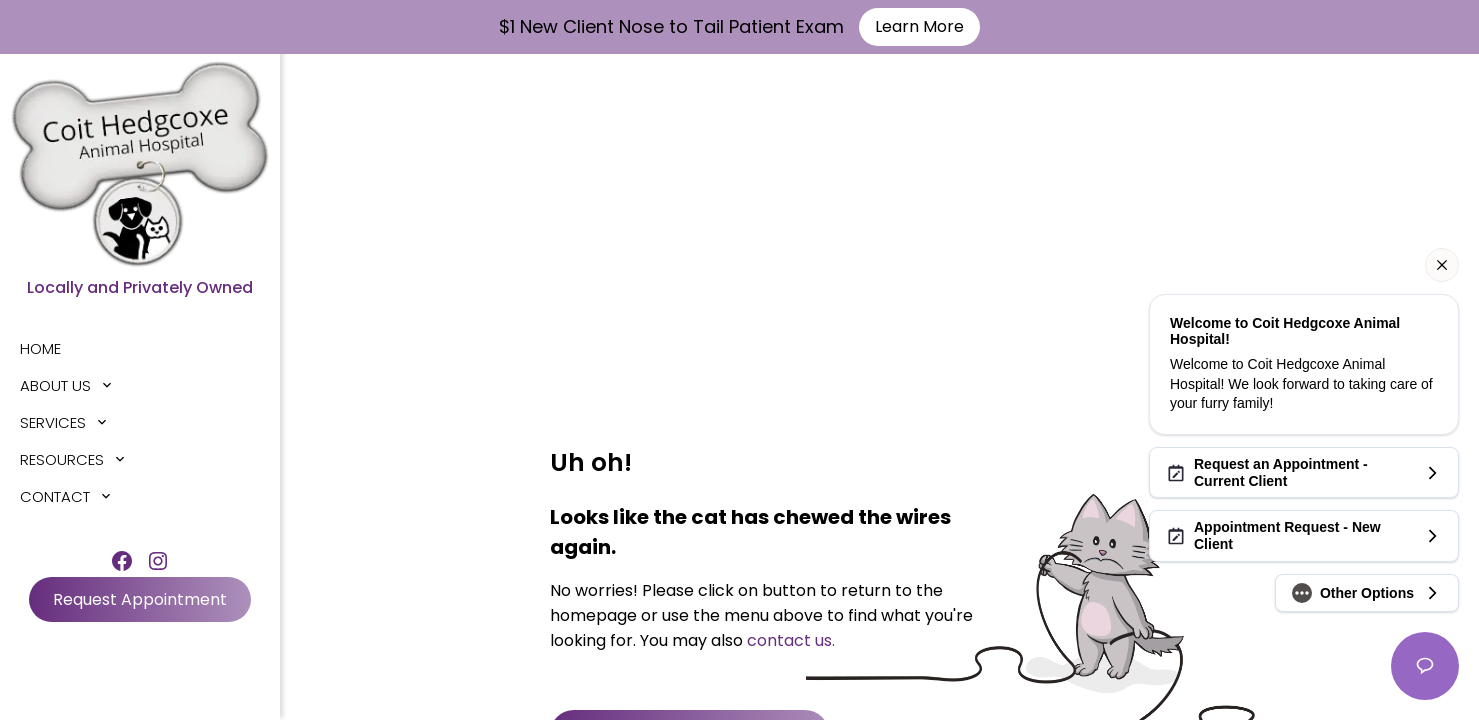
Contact (55, 496)
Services (53, 422)
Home (40, 348)
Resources (62, 459)
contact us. (791, 640)
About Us (55, 385)
